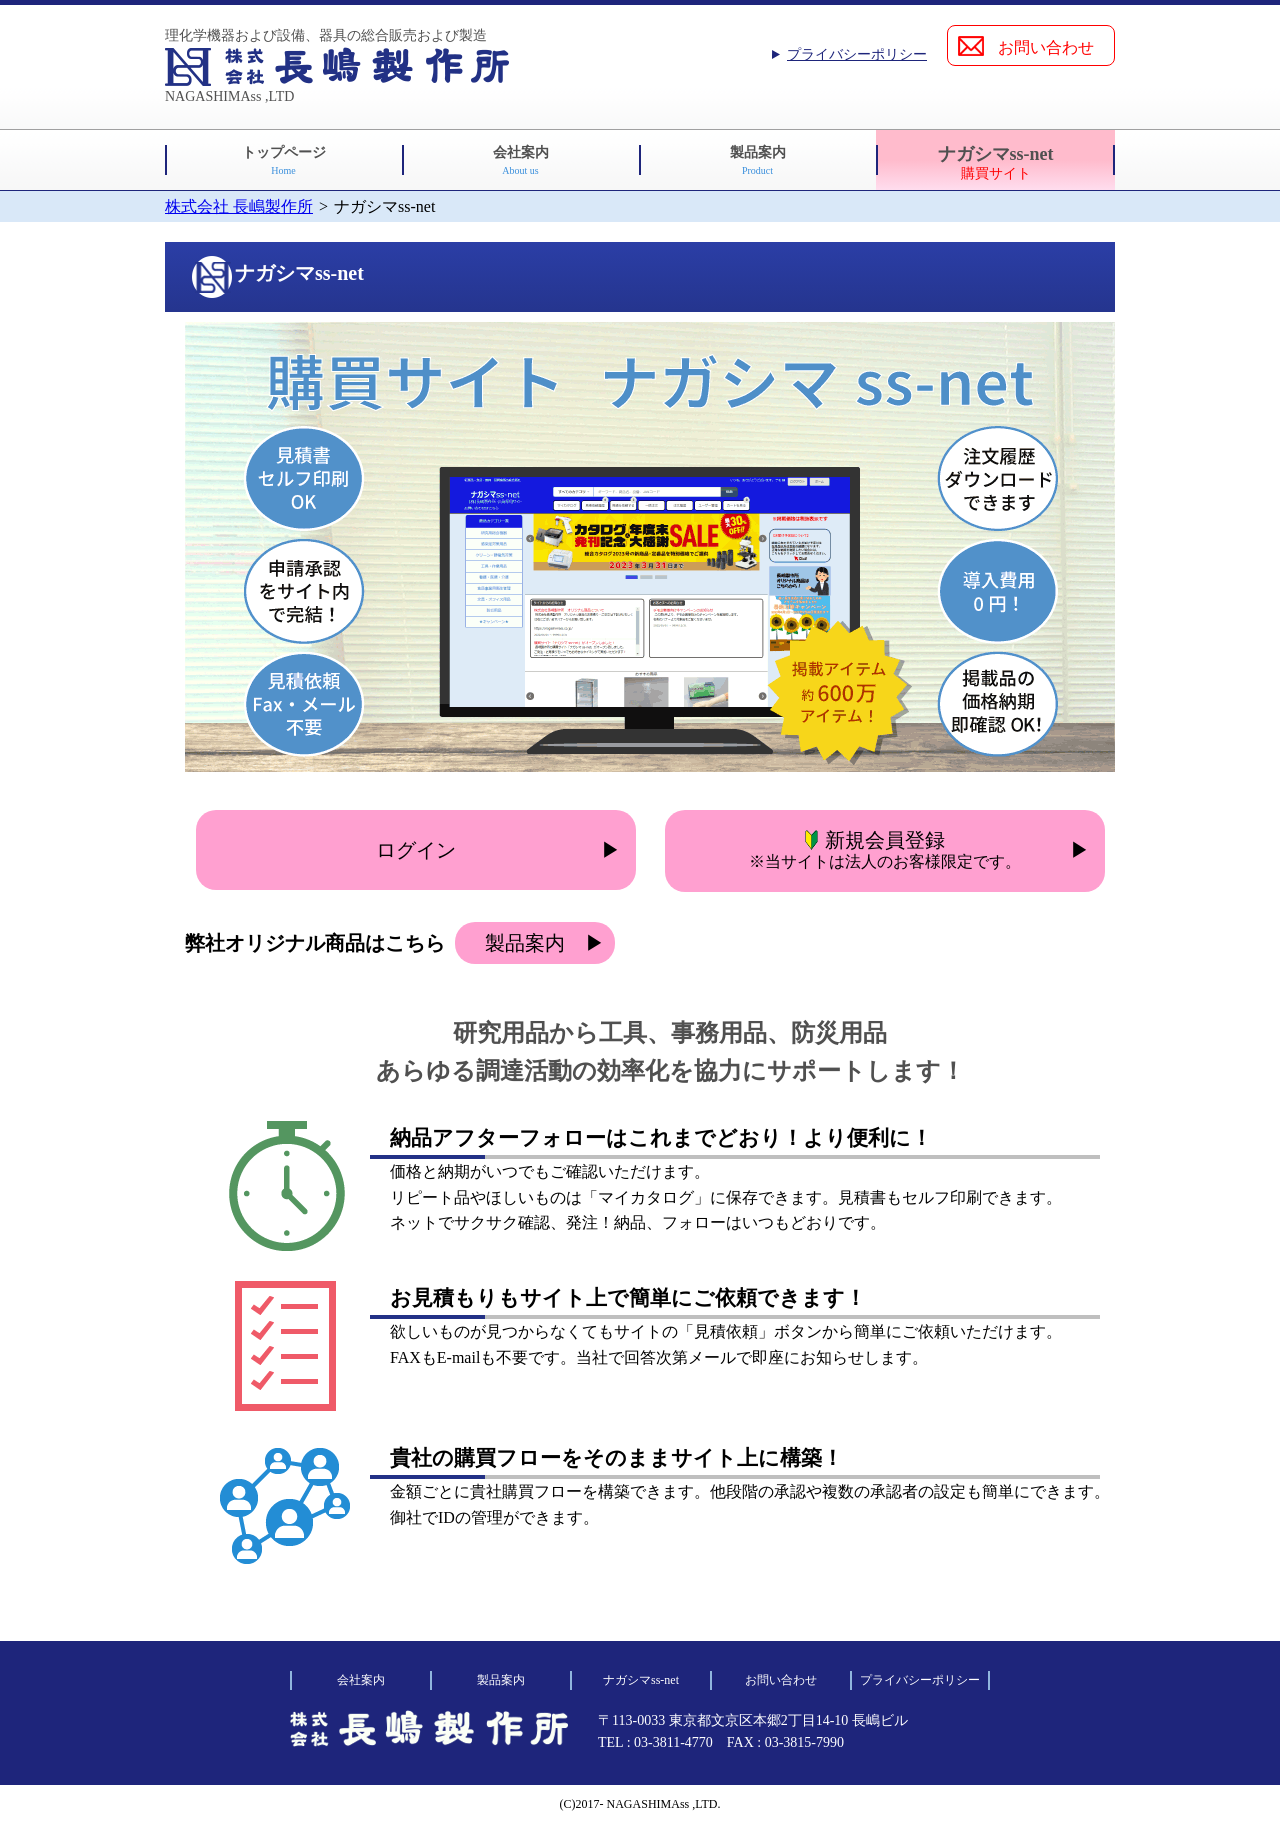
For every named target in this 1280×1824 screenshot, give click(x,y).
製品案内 (758, 160)
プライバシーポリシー (857, 54)
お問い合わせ (1046, 47)
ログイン (416, 850)
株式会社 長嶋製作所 (239, 206)
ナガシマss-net (996, 162)
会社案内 (521, 160)
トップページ (284, 160)
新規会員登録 (885, 849)
